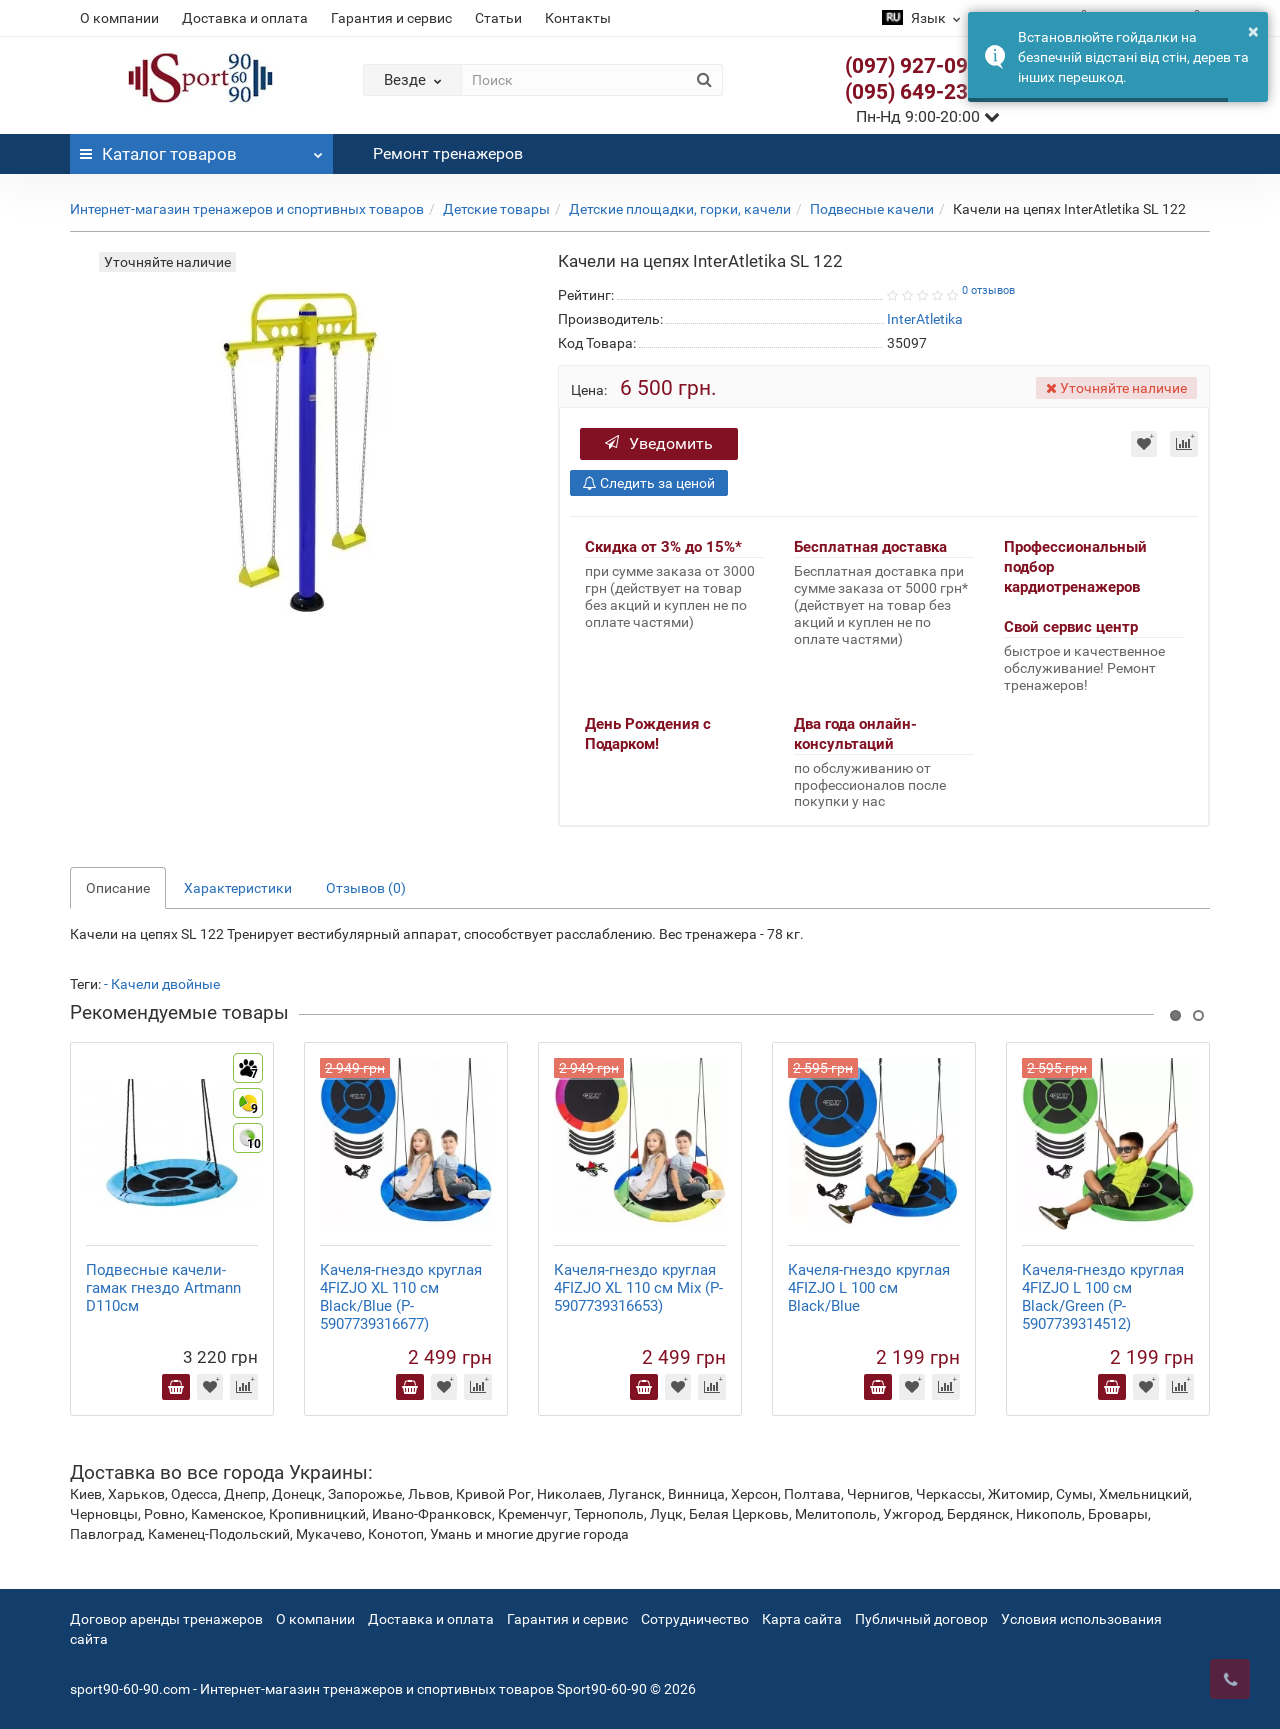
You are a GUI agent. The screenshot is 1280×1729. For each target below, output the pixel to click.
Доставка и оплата (245, 18)
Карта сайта (802, 1619)
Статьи (498, 18)
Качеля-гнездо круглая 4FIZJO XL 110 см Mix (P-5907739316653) (638, 1288)
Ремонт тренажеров (448, 153)
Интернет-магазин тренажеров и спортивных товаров (247, 209)
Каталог (201, 149)
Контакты (578, 18)
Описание (118, 888)
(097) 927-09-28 (922, 66)
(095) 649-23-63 (922, 92)
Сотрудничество (695, 1619)
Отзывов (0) (366, 888)
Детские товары (496, 209)
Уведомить (659, 443)
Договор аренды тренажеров (166, 1619)
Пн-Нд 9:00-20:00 (928, 116)
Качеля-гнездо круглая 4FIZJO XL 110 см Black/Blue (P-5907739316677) (401, 1297)
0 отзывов (988, 290)
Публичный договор (921, 1619)
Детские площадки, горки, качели (680, 209)
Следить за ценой (649, 483)
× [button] (1253, 31)
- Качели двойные (162, 984)
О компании (119, 18)
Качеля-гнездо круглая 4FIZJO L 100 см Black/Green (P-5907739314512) (1103, 1297)
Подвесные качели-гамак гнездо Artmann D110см (163, 1288)
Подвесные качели (872, 209)
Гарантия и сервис (391, 18)
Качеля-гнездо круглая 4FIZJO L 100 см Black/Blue (869, 1288)
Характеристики (238, 888)
